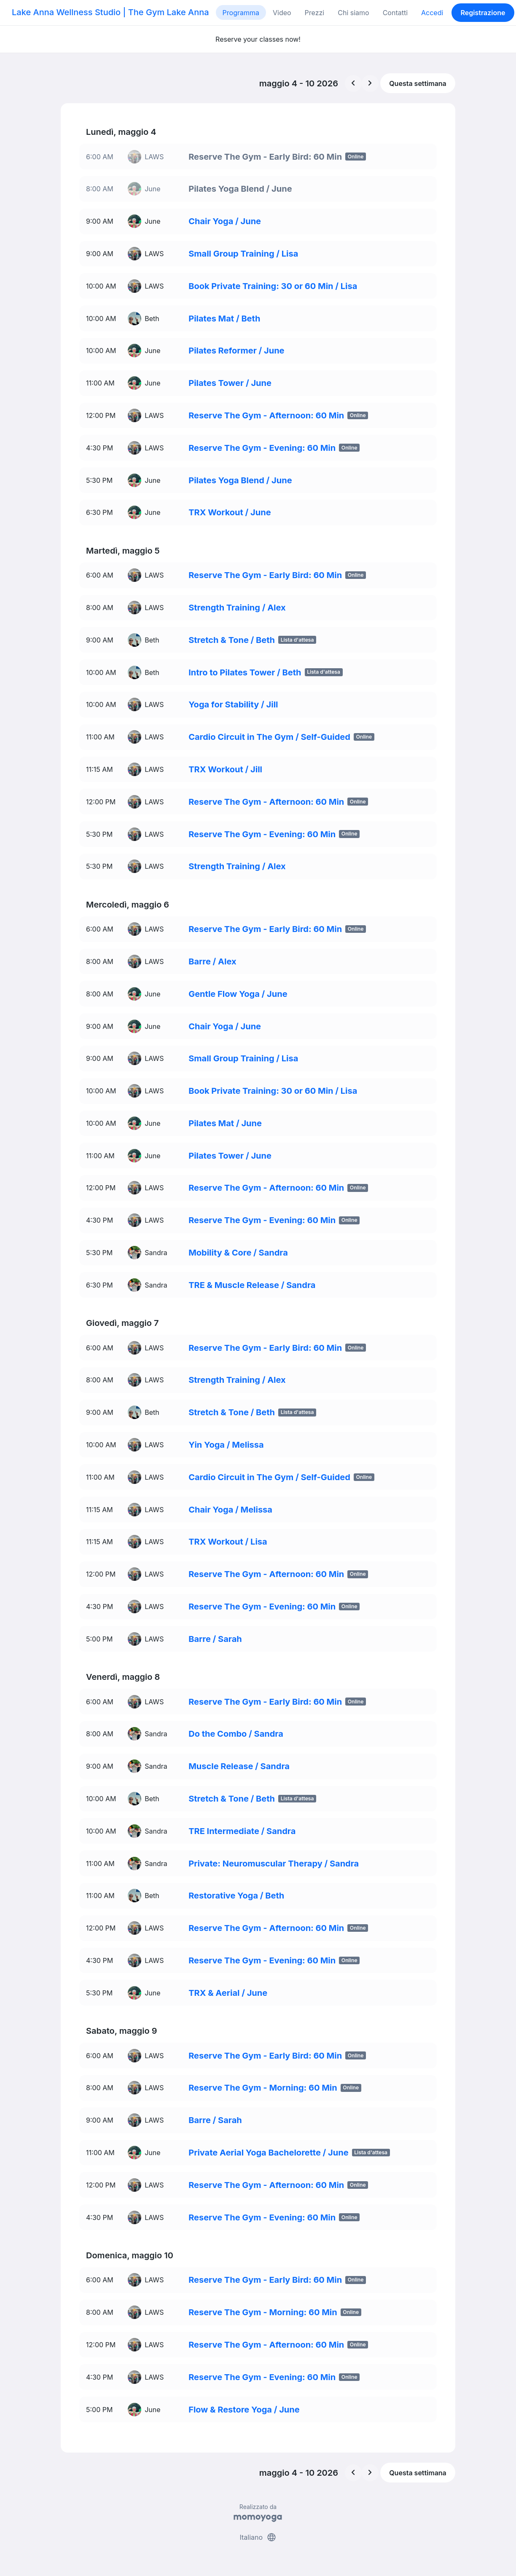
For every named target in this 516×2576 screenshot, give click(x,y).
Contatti (395, 12)
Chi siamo (353, 12)
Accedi (432, 12)
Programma (241, 12)
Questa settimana (417, 83)
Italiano (257, 2537)
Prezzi (315, 12)
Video (282, 12)
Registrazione (483, 12)
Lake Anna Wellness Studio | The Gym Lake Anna (110, 12)
